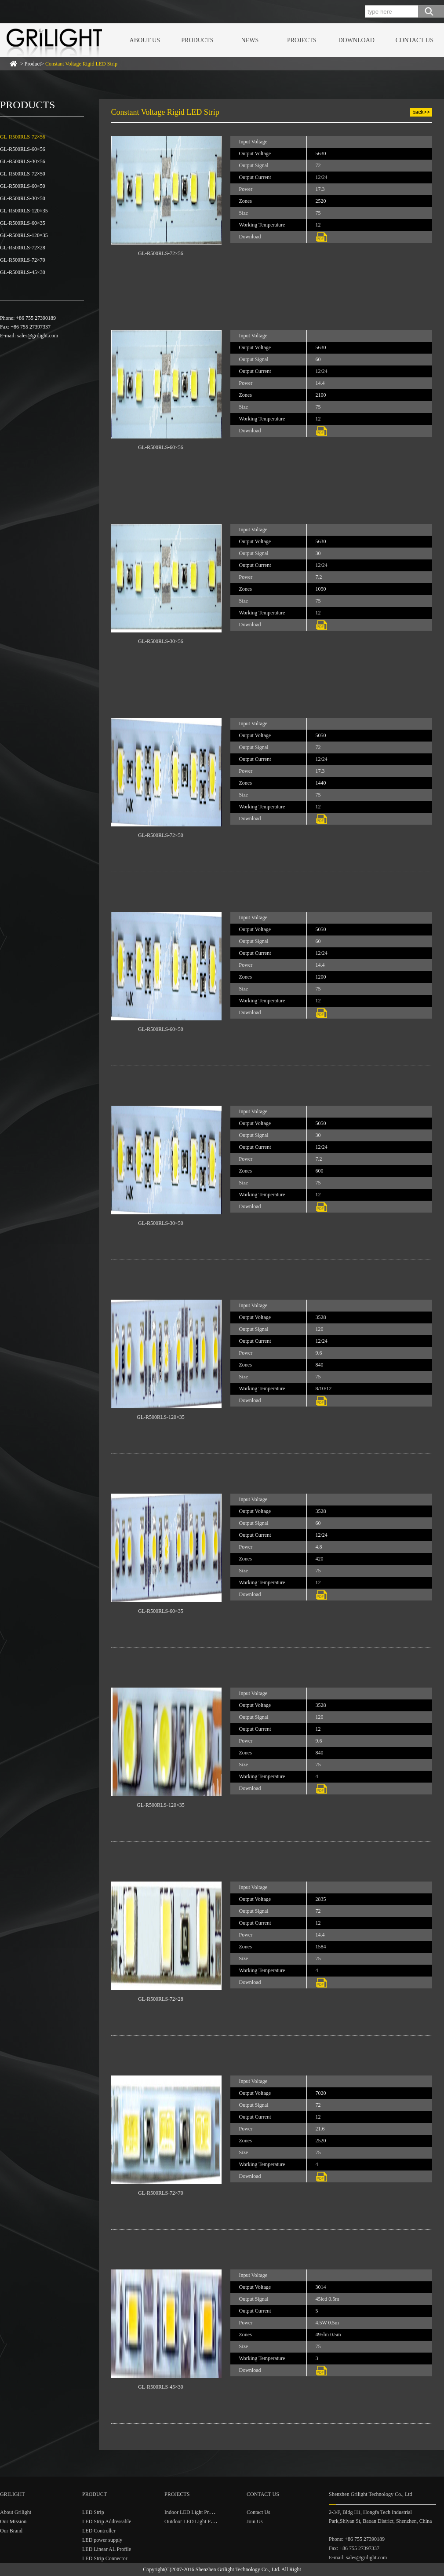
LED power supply (102, 2540)
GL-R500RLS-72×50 (22, 174)
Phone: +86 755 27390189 (357, 2539)
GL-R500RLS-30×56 (22, 161)
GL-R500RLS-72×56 (22, 137)
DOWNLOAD (356, 40)
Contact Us (258, 2512)
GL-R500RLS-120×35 (24, 211)
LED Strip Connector (104, 2558)
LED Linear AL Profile (106, 2549)
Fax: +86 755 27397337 (354, 2548)
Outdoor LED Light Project (193, 2521)
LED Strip (93, 2512)
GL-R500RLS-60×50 (22, 186)
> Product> (68, 64)
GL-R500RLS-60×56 (22, 149)
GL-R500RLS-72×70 (22, 260)
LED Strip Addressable (106, 2521)
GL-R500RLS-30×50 (22, 198)
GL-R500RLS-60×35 (22, 223)
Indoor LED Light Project (191, 2512)
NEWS (250, 40)
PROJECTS (302, 40)
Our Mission (13, 2521)
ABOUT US (145, 40)
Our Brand (11, 2531)
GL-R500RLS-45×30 (22, 272)
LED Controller (99, 2531)
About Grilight (15, 2512)
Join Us (254, 2521)
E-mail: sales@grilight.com (358, 2557)
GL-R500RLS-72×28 (22, 248)
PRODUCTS (197, 40)
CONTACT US (414, 40)
